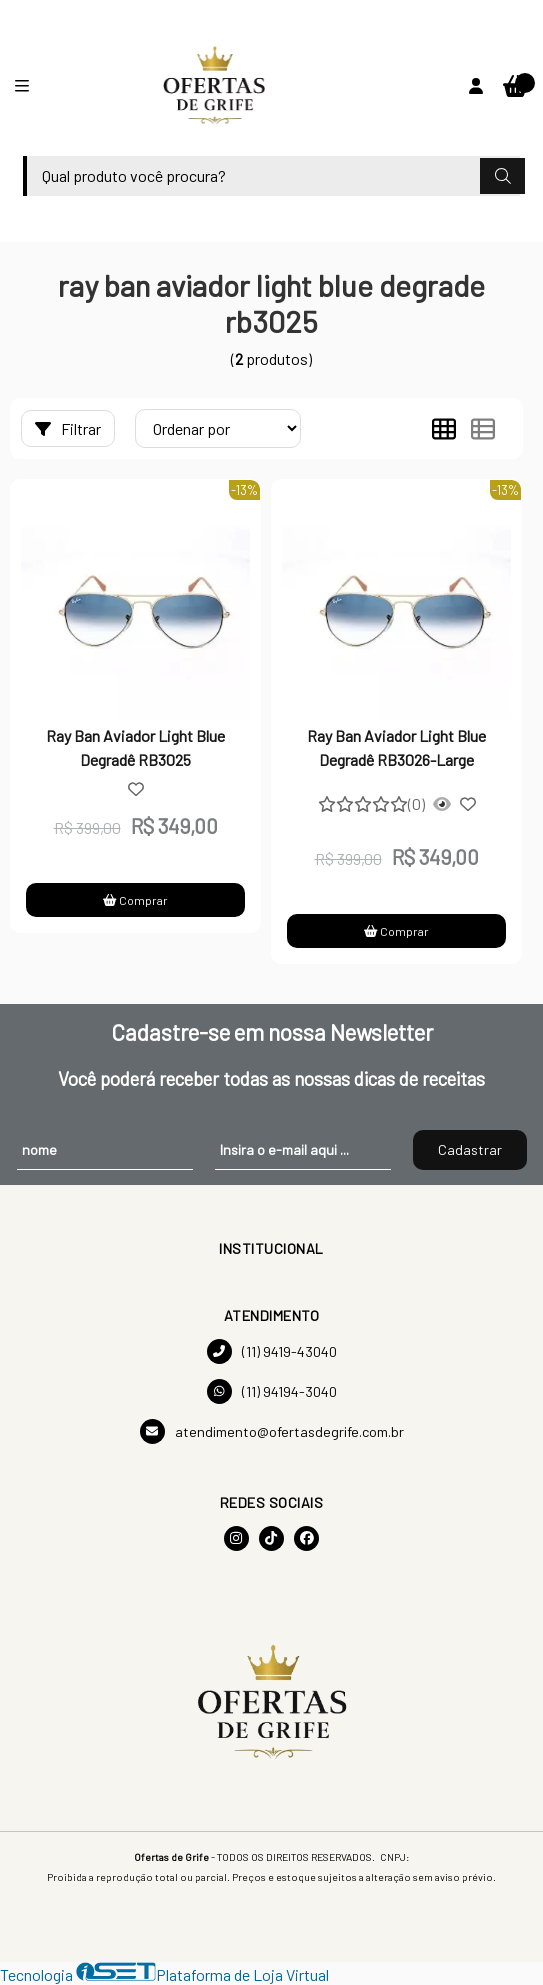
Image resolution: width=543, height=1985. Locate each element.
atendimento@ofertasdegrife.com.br (272, 1431)
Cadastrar (470, 1149)
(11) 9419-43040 (272, 1351)
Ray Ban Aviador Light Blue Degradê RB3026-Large (396, 747)
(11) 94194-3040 (272, 1391)
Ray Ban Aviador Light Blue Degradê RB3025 (135, 747)
